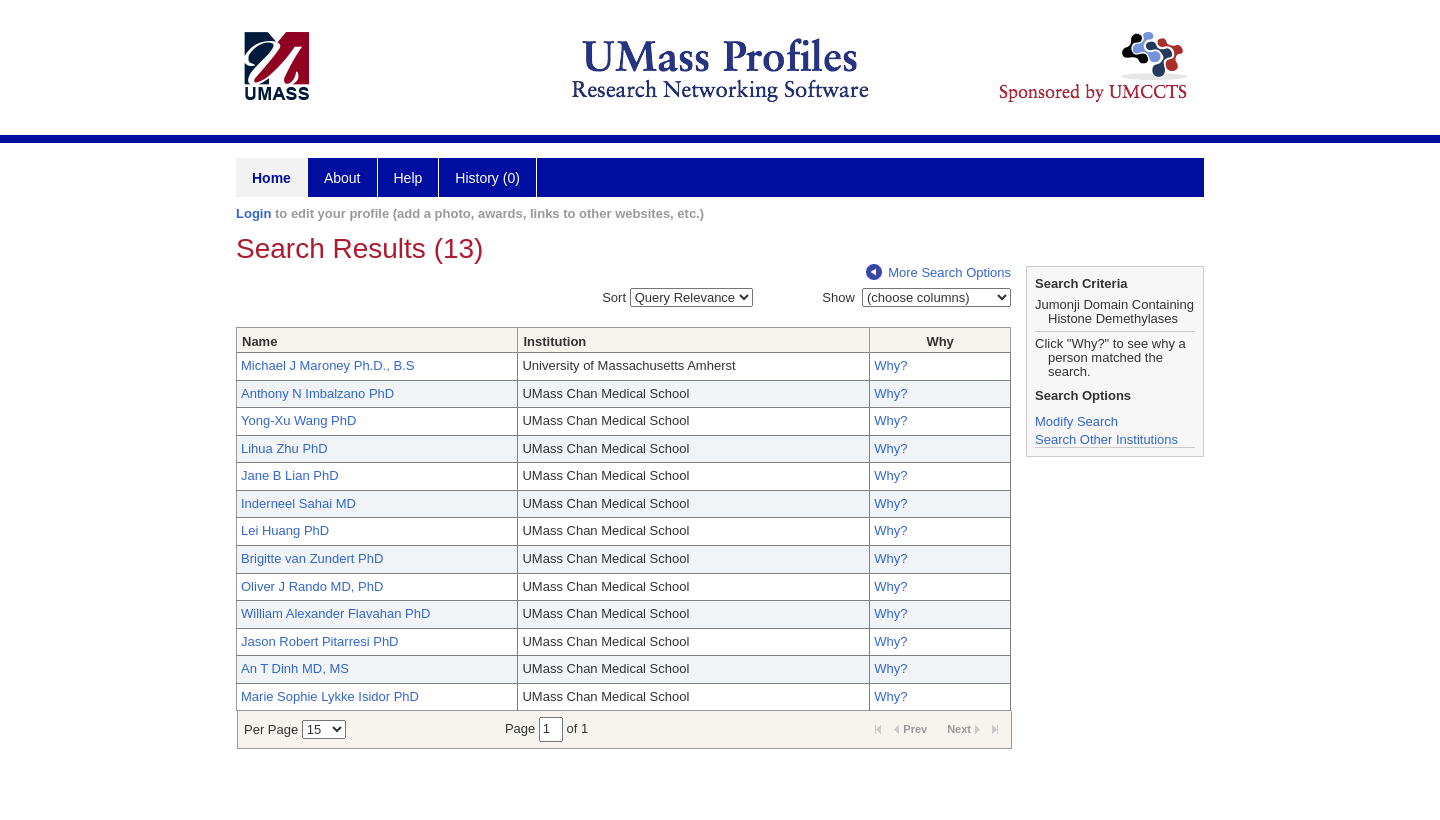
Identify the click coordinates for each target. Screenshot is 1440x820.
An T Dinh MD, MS (295, 668)
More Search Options (938, 272)
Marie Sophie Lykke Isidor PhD (330, 696)
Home (271, 178)
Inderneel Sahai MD (298, 503)
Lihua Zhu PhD (284, 448)
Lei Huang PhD (285, 530)
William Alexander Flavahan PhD (335, 613)
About (342, 178)
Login (253, 213)
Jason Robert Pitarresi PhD (320, 641)
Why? (890, 365)
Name (259, 341)
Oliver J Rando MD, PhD (312, 586)
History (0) (487, 178)
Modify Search (1076, 421)
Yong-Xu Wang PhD (298, 420)
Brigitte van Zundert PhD (312, 558)
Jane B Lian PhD (290, 475)
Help (408, 178)
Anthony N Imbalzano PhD (317, 393)
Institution (554, 341)
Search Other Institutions (1106, 439)
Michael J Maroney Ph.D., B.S (327, 365)
